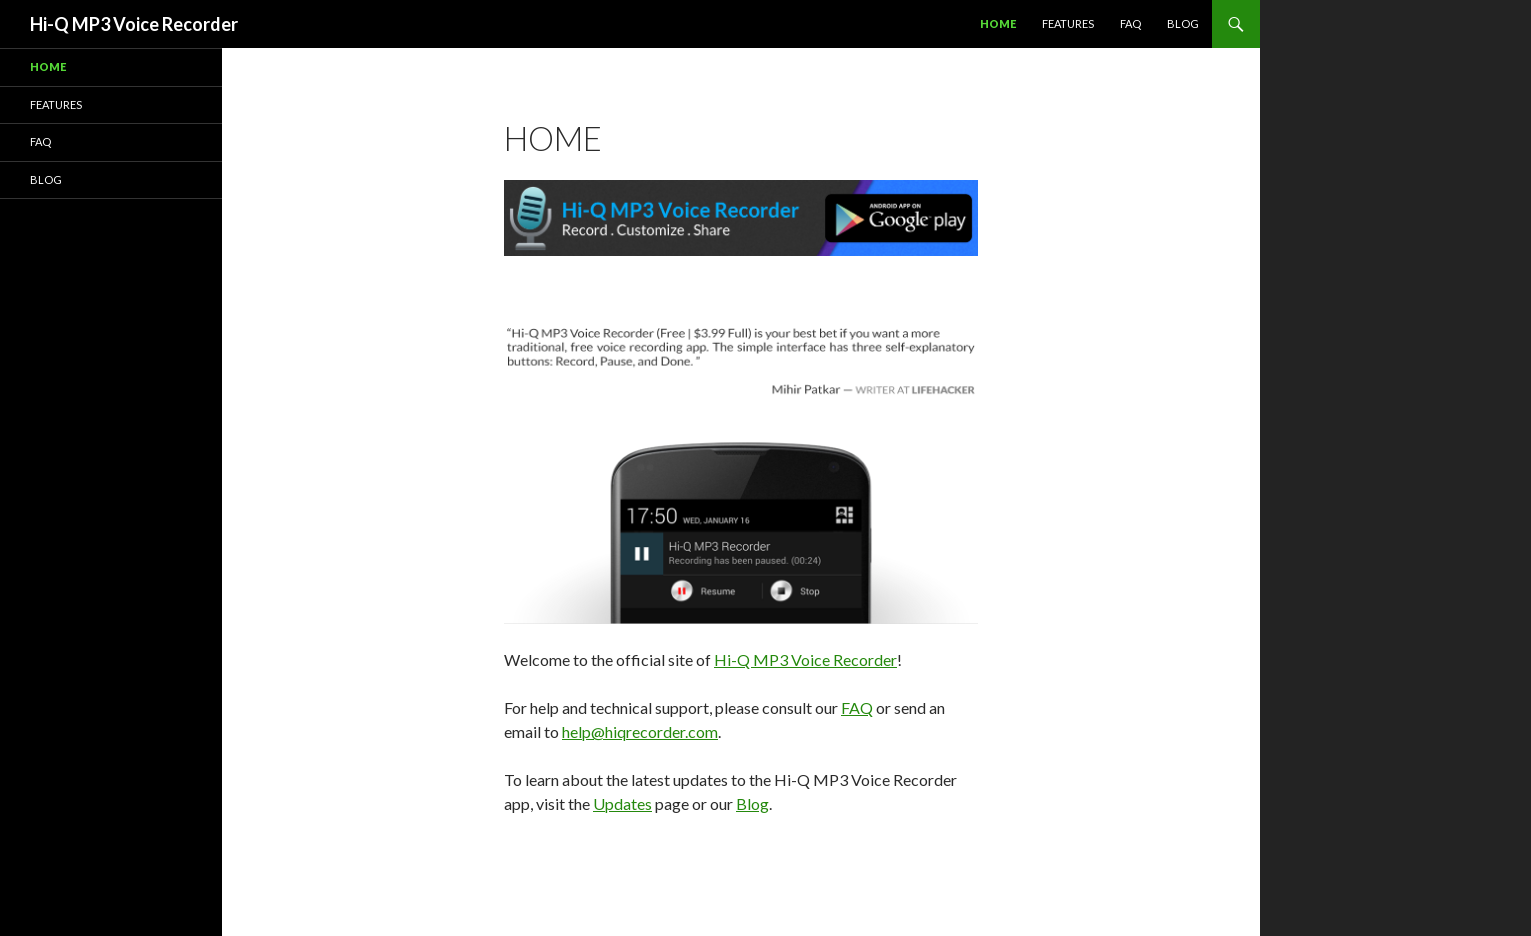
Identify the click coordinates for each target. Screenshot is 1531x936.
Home (998, 23)
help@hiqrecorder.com (640, 731)
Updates (622, 803)
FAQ (1130, 23)
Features (1068, 23)
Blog (1183, 23)
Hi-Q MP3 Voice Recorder (134, 24)
